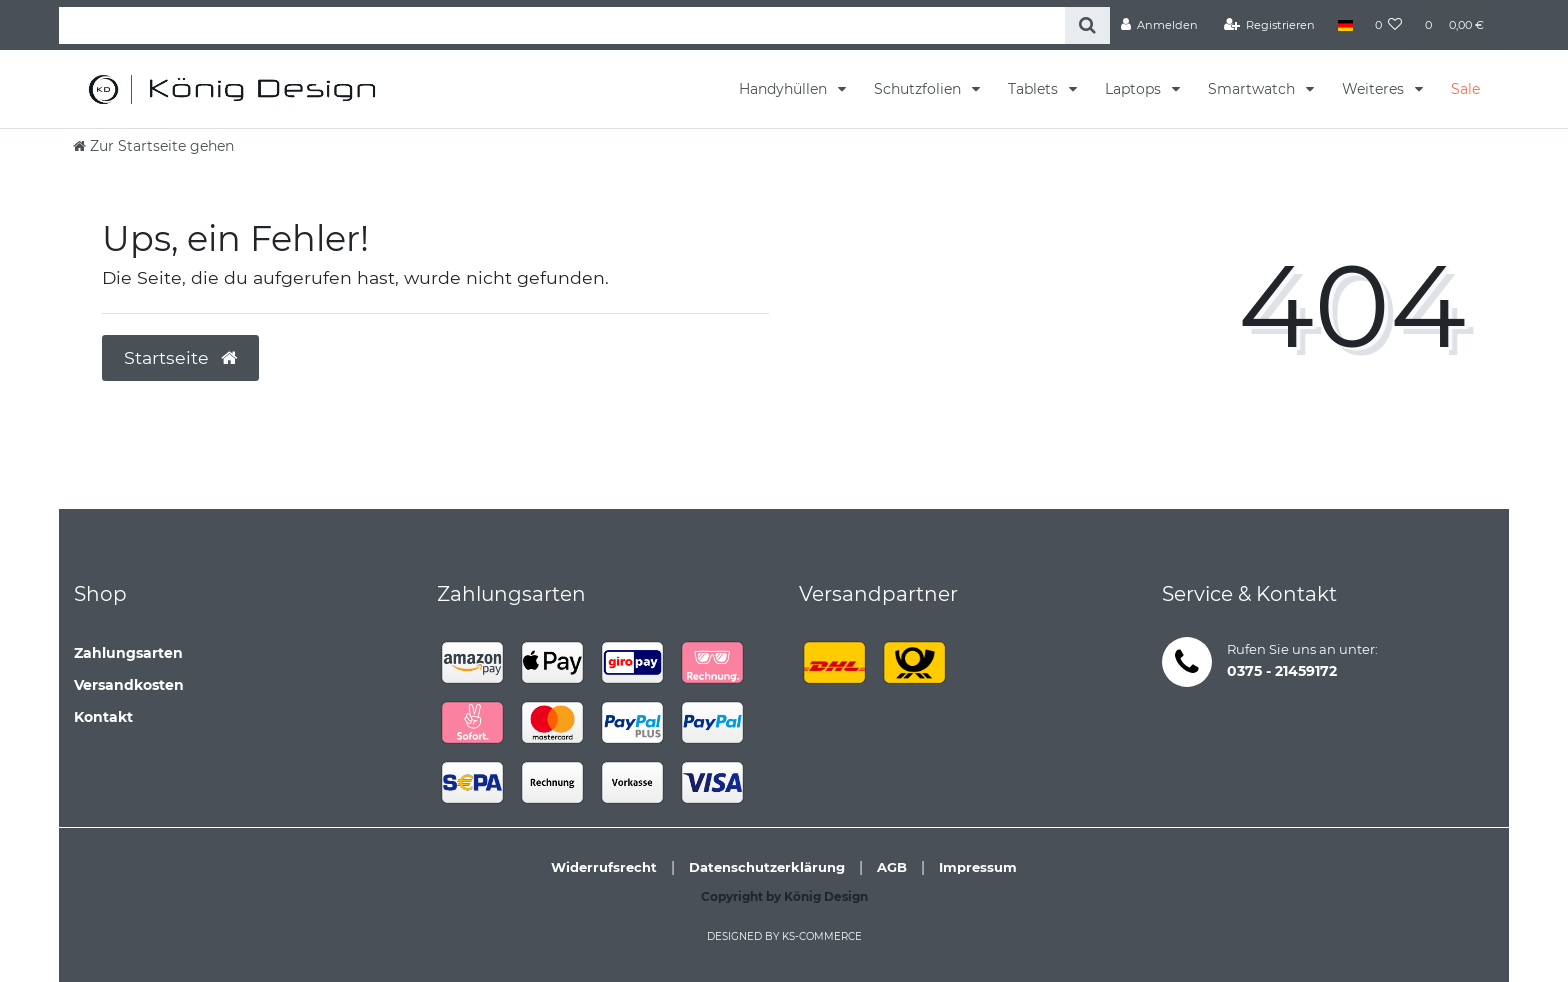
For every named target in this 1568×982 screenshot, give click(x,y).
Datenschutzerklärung (767, 867)
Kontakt (103, 717)
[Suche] (1087, 25)
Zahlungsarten (128, 653)
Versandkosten (129, 685)
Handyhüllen (785, 89)
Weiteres (1375, 89)
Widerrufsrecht (604, 867)
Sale (1465, 89)
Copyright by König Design (784, 896)
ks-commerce (822, 936)
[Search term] (562, 25)
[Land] (1344, 25)
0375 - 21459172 (1282, 671)
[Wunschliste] (1389, 25)
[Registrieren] (1270, 25)
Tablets (1035, 89)
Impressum (978, 867)
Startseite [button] (180, 357)
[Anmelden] (1160, 25)
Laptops (1135, 89)
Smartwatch (1253, 89)
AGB (892, 867)
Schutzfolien (919, 89)
